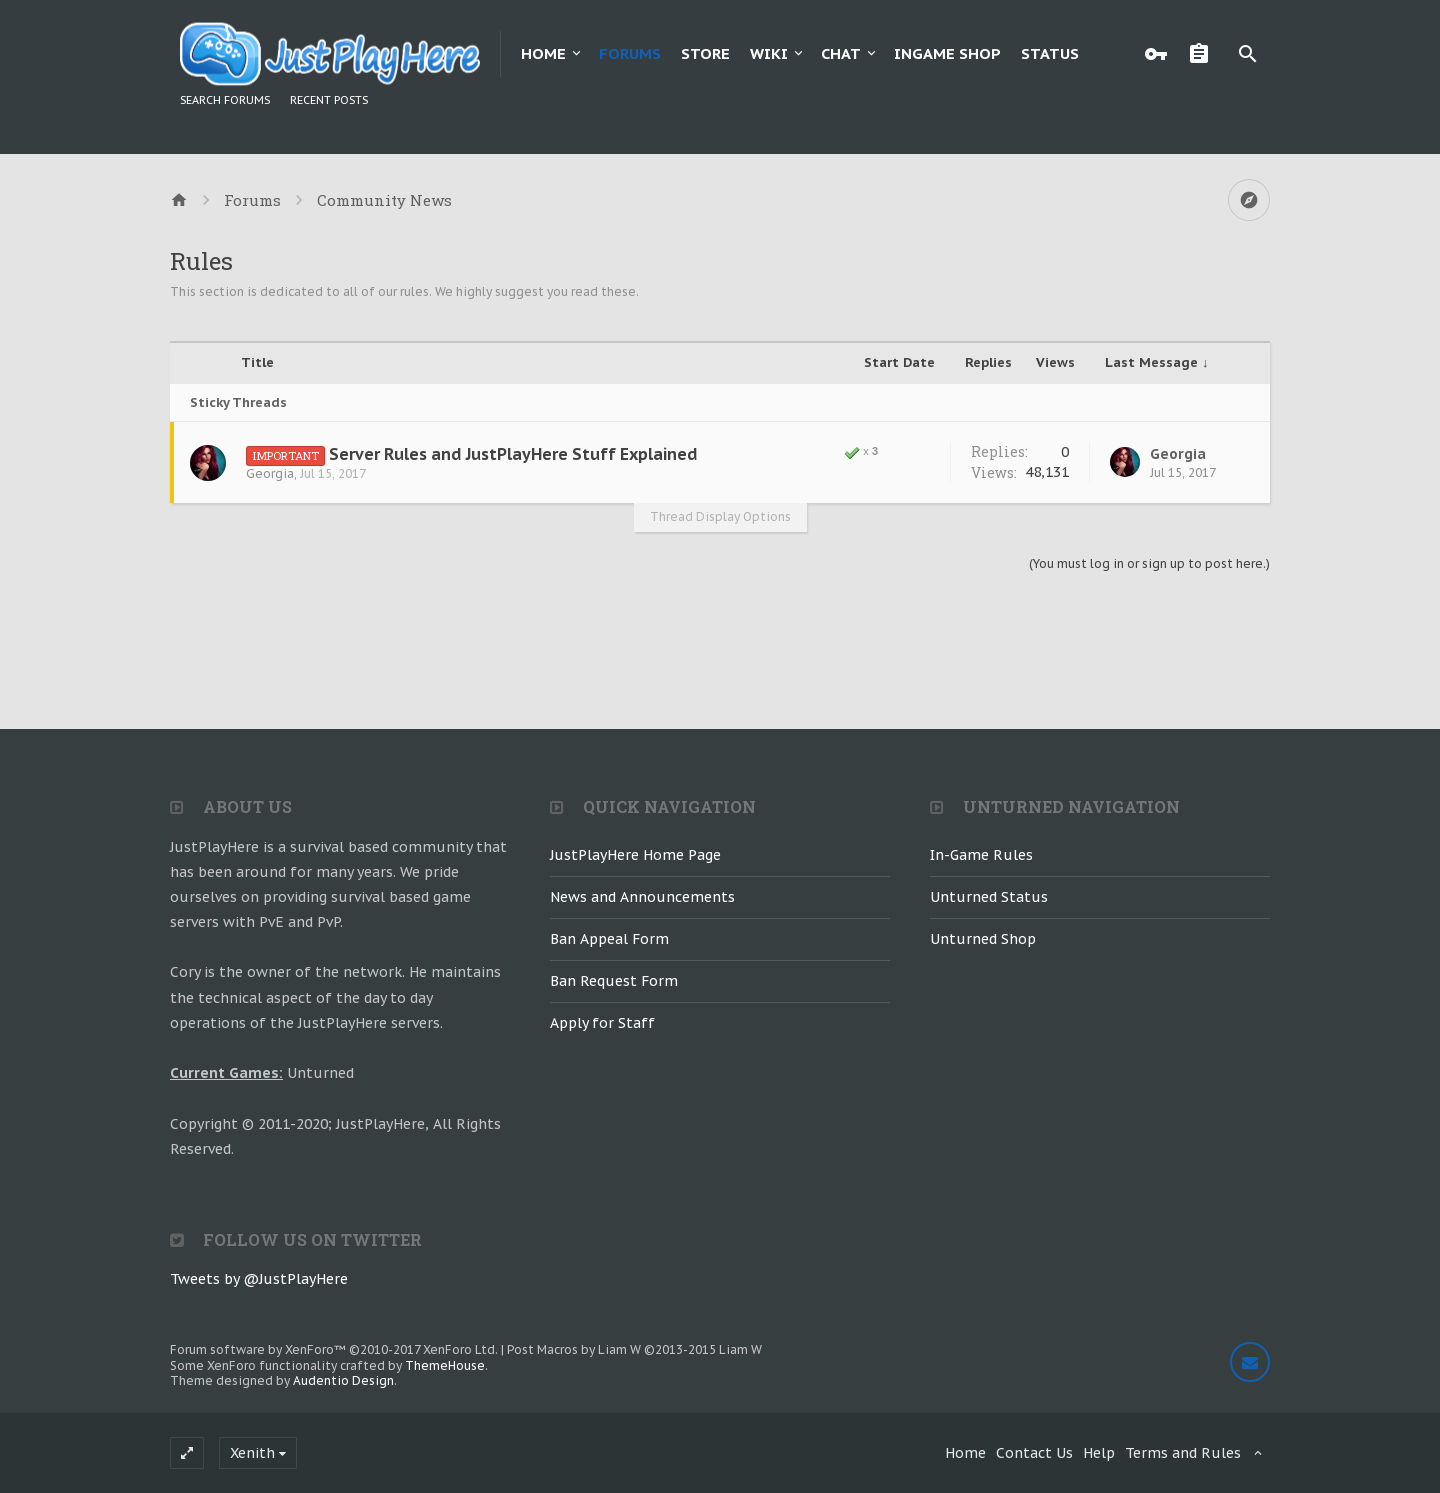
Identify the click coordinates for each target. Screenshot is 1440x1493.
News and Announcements (642, 897)
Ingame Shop (947, 53)
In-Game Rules (981, 855)
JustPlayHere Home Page (635, 855)
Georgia (270, 473)
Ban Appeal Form (609, 939)
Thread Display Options (720, 516)
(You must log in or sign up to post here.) (1149, 563)
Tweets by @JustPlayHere (259, 1279)
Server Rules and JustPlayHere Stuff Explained (513, 454)
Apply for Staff (602, 1023)
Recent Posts (329, 100)
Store (705, 53)
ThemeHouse (445, 1365)
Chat (841, 53)
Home (543, 53)
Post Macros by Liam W (634, 1349)
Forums (630, 53)
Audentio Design (343, 1380)
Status (1050, 53)
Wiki (769, 53)
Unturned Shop (983, 939)
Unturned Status (989, 897)
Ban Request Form (614, 981)
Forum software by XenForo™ (334, 1349)
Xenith (252, 1453)
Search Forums (225, 100)
